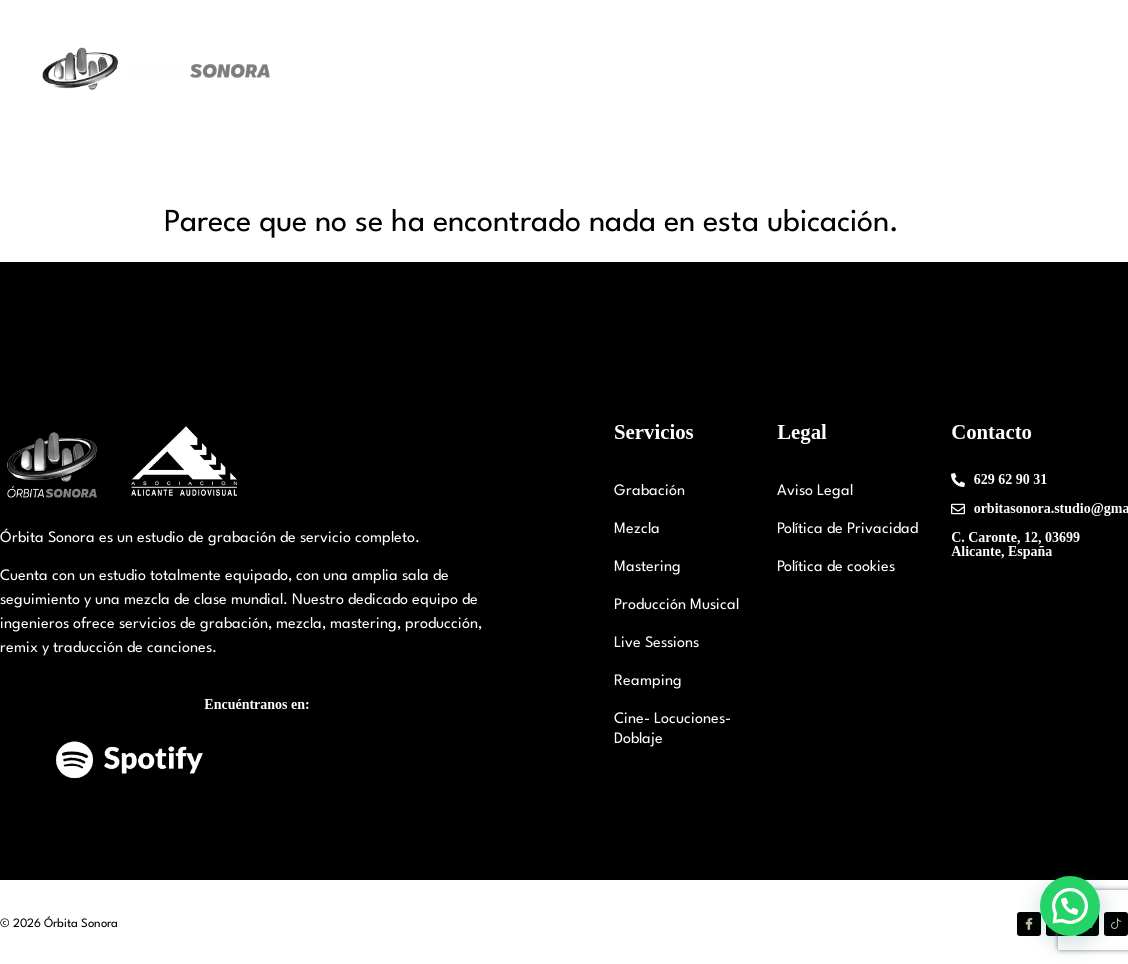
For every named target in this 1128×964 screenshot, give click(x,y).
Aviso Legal (815, 491)
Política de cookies (836, 567)
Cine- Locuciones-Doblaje (672, 729)
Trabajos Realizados (836, 69)
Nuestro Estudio (489, 70)
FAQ (1067, 69)
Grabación (649, 491)
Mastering (647, 567)
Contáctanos (979, 69)
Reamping (648, 681)
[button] (1070, 906)
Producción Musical (676, 605)
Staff (606, 69)
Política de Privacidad (847, 529)
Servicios (693, 70)
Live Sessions (656, 643)
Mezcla (637, 529)
